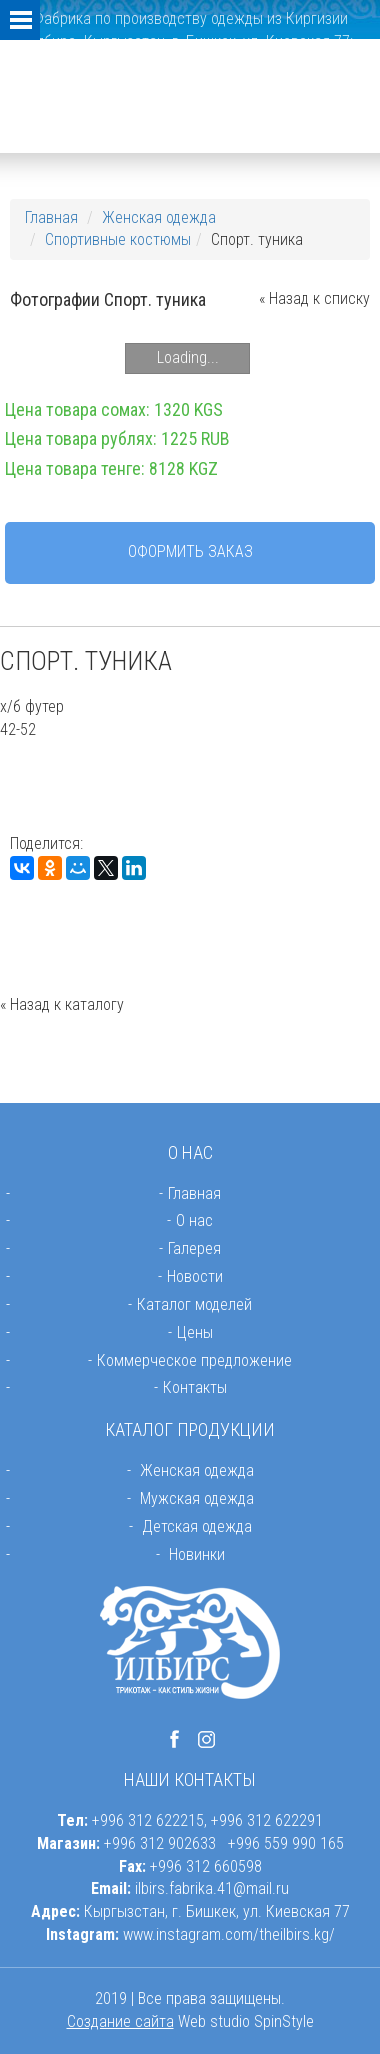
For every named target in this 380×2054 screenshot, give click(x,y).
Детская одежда (197, 1526)
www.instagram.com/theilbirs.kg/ (229, 1934)
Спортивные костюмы (118, 239)
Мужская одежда (197, 1498)
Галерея (194, 1248)
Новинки (197, 1554)
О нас (194, 1220)
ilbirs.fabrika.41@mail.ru (212, 1888)
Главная (51, 217)
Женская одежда (159, 217)
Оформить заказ (190, 551)
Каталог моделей (194, 1304)
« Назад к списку (314, 298)
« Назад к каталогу (62, 1004)
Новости (195, 1276)
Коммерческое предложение (194, 1360)
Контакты (195, 1387)
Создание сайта (120, 2021)
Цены (195, 1332)
